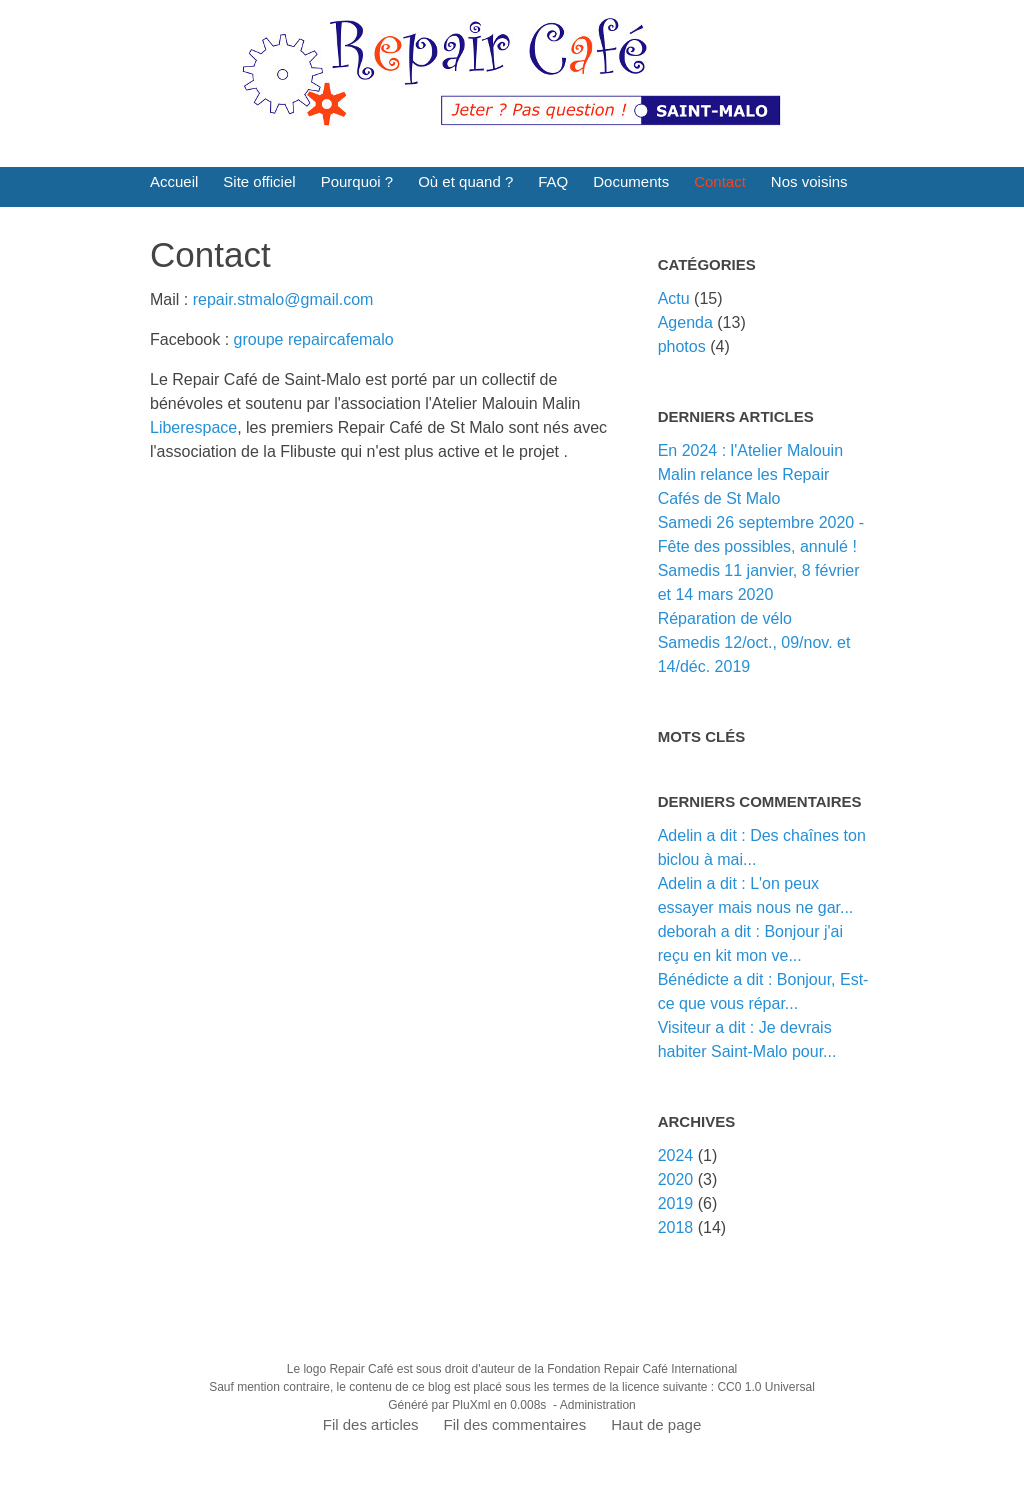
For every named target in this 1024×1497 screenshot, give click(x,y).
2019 (676, 1203)
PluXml (471, 1405)
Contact (720, 181)
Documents (631, 181)
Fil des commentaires (515, 1424)
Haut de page (656, 1424)
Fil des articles (371, 1424)
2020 (676, 1179)
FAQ (553, 181)
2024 (676, 1155)
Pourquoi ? (357, 181)
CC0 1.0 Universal (765, 1387)
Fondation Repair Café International (642, 1369)
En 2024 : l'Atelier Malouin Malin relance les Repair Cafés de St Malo (750, 474)
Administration (598, 1405)
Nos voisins (809, 181)
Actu (674, 298)
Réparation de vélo (725, 618)
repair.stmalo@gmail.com (283, 299)
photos (682, 346)
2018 (676, 1227)
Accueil (174, 181)
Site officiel (259, 181)
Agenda (685, 322)
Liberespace (193, 427)
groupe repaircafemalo (314, 339)
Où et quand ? (465, 181)
